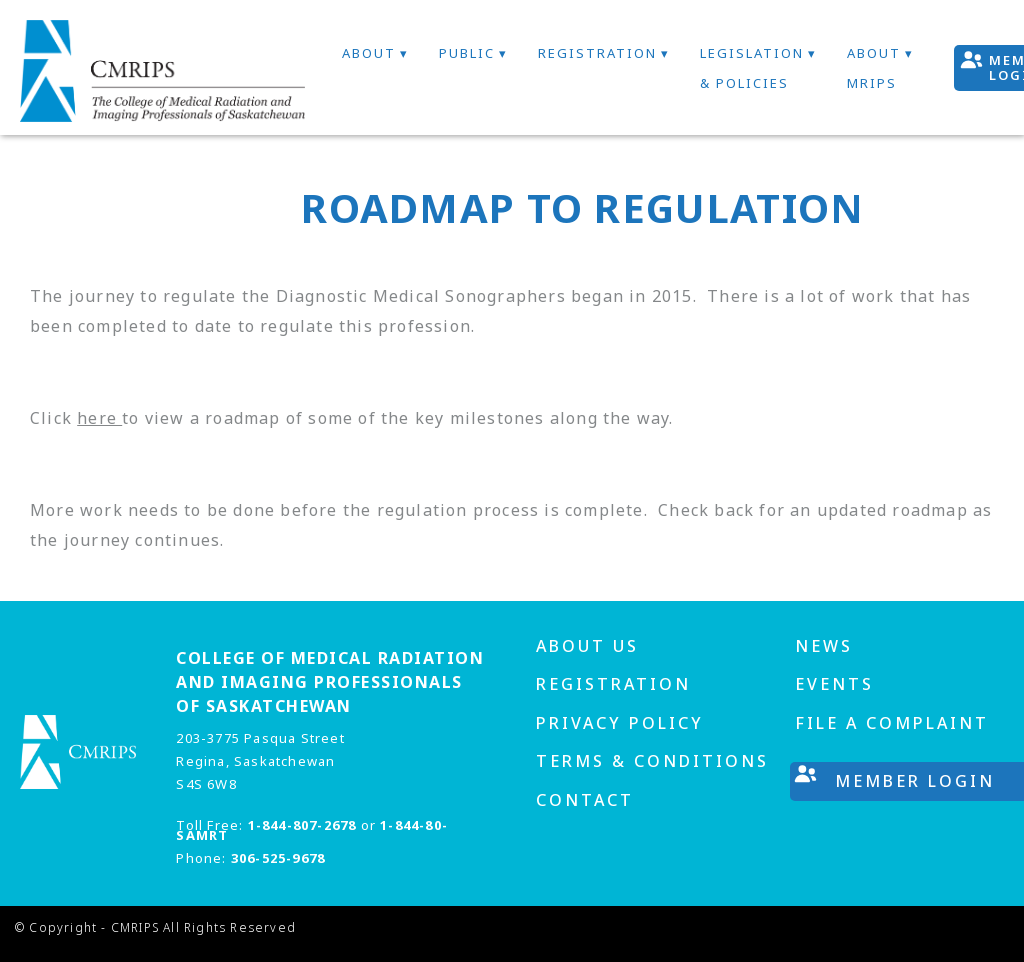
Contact (585, 800)
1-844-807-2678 (302, 825)
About (369, 53)
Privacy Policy (620, 723)
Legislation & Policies (752, 68)
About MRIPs (874, 68)
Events (834, 684)
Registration (597, 53)
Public (467, 53)
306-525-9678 (278, 858)
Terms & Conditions (652, 761)
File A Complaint (892, 723)
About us (587, 646)
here (99, 418)
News (824, 646)
